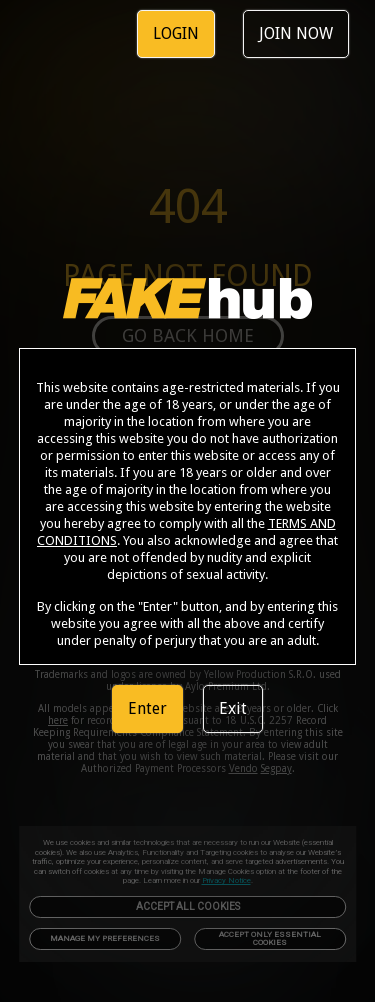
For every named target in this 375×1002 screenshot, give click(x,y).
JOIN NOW (296, 33)
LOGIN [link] (176, 33)
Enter (147, 708)
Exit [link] (233, 708)
